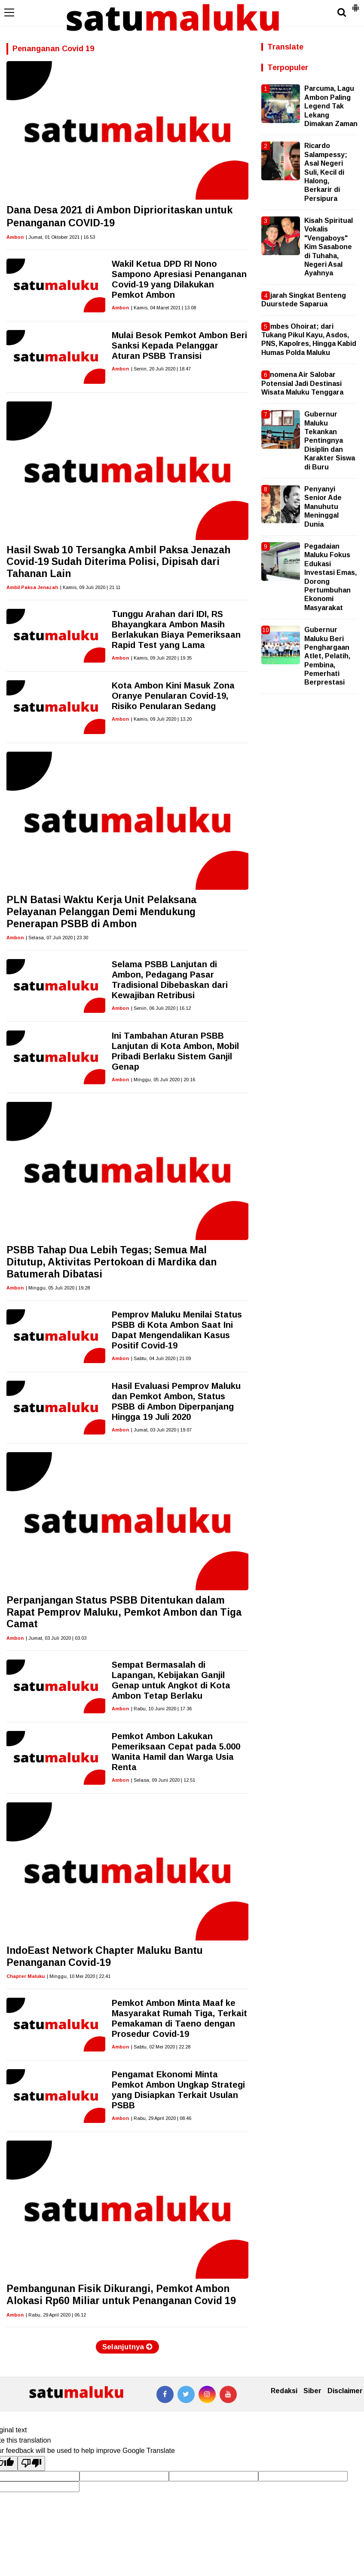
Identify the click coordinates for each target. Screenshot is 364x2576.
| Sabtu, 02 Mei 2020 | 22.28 (160, 2046)
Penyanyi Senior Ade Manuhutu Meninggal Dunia (323, 506)
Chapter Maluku (25, 1976)
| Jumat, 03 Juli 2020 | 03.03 (56, 1638)
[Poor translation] (31, 2463)
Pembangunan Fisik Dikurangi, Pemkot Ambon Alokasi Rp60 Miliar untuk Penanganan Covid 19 (121, 2294)
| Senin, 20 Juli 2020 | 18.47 (161, 368)
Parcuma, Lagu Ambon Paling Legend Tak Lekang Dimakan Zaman (331, 106)
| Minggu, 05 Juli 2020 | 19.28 (58, 1287)
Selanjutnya (127, 2347)
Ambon (15, 237)
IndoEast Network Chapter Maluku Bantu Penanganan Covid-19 (104, 1956)
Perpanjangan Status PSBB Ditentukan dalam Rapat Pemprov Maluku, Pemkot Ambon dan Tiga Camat (124, 1612)
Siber (312, 2390)
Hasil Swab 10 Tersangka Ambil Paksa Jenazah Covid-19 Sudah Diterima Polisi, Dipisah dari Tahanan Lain (118, 561)
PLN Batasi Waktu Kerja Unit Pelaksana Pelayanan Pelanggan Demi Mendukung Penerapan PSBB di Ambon (101, 911)
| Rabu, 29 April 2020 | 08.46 (161, 2118)
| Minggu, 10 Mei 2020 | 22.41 (78, 1976)
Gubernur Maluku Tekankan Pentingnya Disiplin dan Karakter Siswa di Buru (329, 440)
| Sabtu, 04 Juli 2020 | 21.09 (161, 1358)
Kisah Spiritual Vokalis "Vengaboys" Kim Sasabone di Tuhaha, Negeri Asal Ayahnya (328, 247)
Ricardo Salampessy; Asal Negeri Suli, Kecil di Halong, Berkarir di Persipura (325, 172)
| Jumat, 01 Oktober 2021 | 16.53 (60, 237)
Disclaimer (345, 2390)
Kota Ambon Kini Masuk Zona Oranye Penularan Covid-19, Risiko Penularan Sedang (173, 696)
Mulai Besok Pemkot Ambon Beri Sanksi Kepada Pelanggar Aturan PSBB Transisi (179, 345)
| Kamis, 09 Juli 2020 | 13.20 (161, 719)
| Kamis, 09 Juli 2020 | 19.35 (161, 657)
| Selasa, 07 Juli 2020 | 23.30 (57, 937)
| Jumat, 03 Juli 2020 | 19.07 (161, 1429)
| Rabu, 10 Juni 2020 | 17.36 (161, 1708)
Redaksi (284, 2390)
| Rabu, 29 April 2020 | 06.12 (56, 2314)
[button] (355, 4)
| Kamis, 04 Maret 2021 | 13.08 (163, 307)
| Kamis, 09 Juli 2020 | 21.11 (90, 587)
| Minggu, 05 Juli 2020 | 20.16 (163, 1079)
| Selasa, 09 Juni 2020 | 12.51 (163, 1780)
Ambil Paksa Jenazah (32, 587)
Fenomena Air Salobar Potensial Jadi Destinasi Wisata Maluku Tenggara (302, 383)
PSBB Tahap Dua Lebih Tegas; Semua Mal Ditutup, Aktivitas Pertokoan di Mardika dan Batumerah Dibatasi (111, 1261)
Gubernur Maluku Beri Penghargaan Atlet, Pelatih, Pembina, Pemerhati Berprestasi (327, 656)
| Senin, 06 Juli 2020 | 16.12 (161, 1008)
